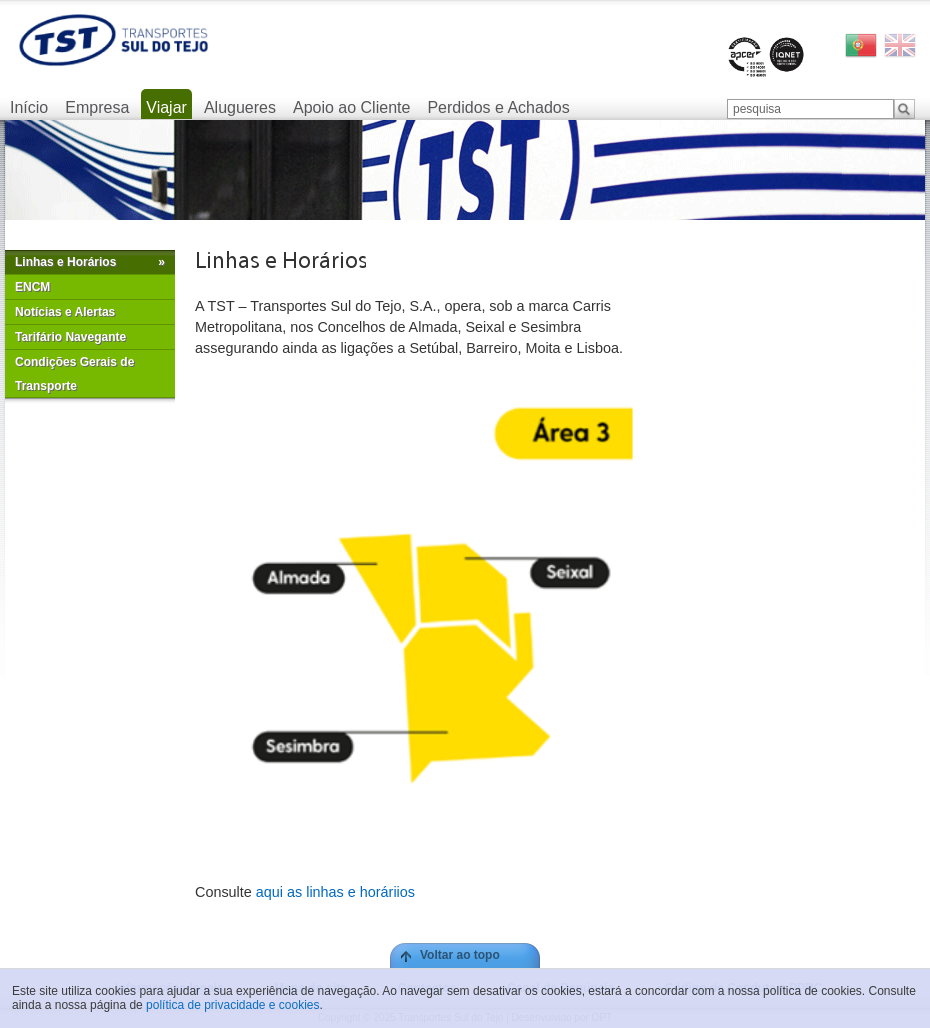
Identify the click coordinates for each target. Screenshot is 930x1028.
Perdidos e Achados (498, 107)
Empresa (97, 107)
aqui (269, 892)
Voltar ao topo (460, 955)
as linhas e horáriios (349, 892)
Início (29, 107)
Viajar (166, 107)
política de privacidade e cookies (232, 1005)
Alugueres (240, 107)
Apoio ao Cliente (351, 107)
